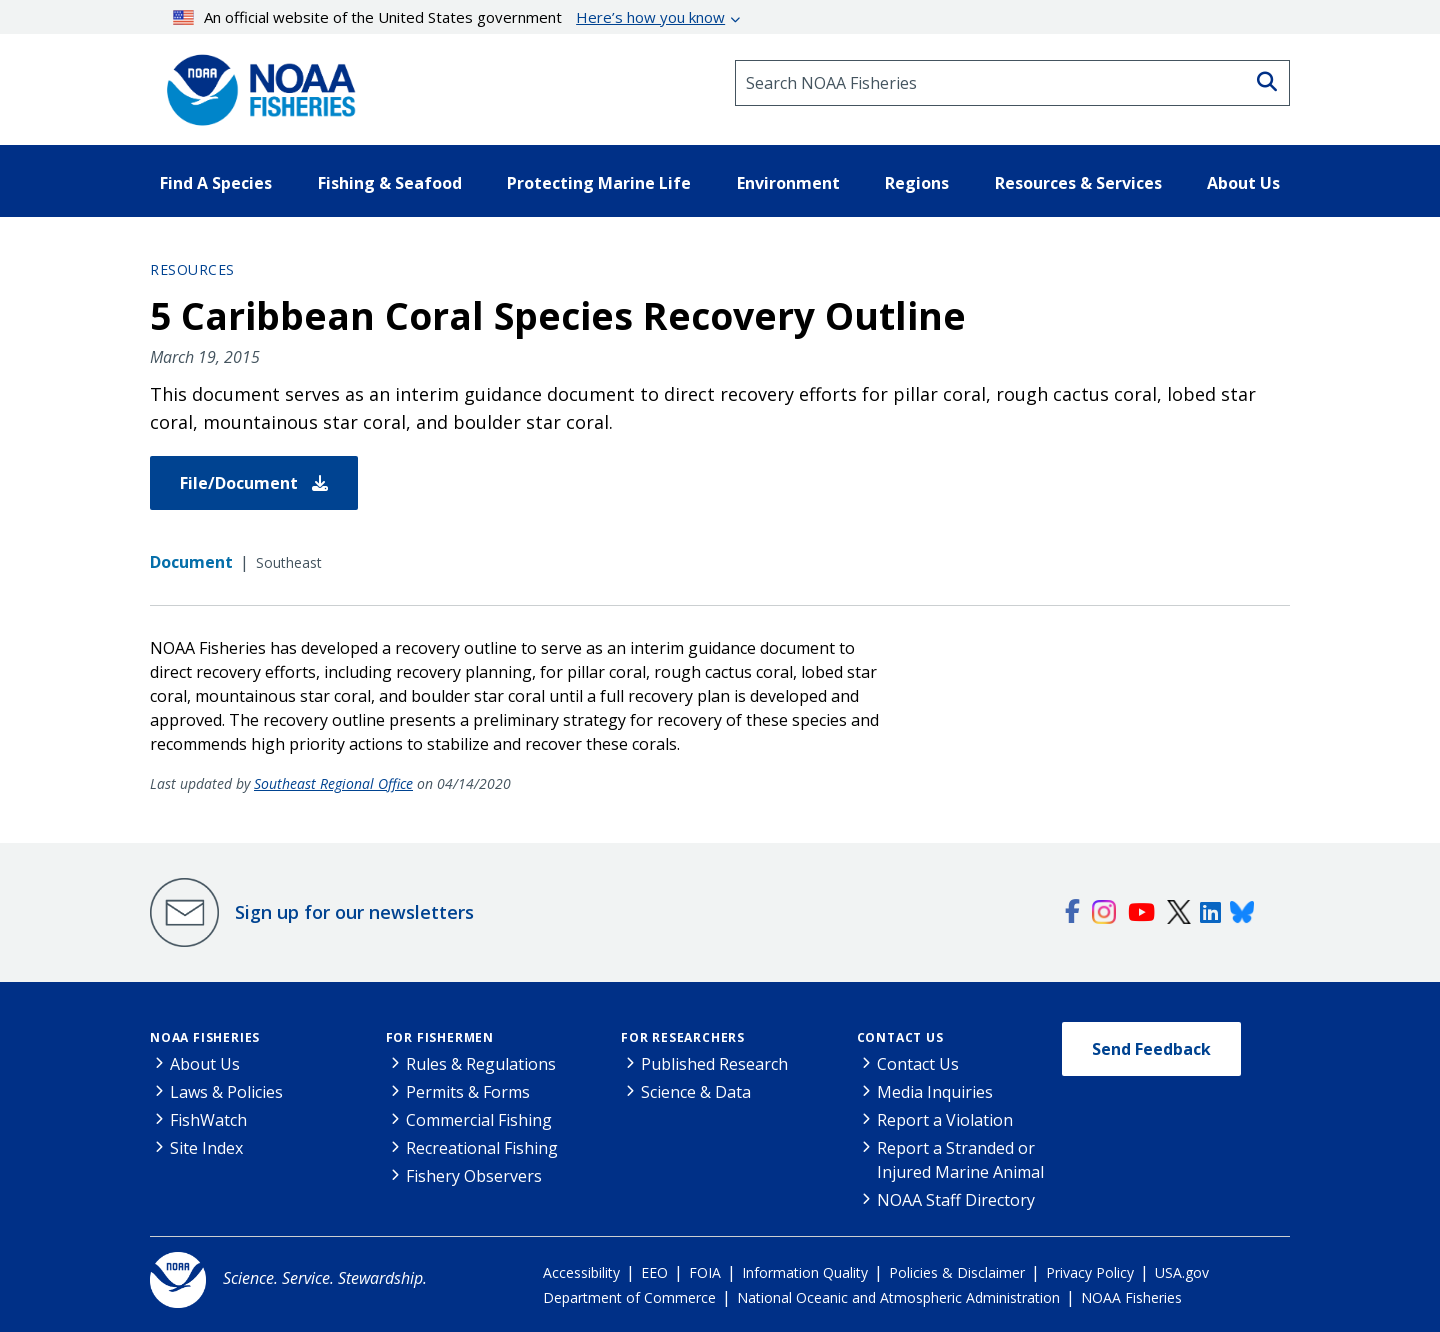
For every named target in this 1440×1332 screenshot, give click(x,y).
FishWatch (208, 1120)
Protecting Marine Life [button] (599, 183)
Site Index (206, 1148)
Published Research (714, 1064)
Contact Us (900, 1037)
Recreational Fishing (482, 1148)
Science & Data (696, 1092)
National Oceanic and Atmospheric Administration (898, 1297)
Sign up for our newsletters (354, 912)
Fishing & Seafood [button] (390, 183)
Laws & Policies (226, 1092)
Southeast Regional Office (333, 783)
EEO (654, 1272)
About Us (205, 1064)
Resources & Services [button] (1078, 183)
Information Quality (805, 1272)
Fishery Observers (474, 1176)
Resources (192, 269)
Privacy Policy (1090, 1272)
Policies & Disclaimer (957, 1272)
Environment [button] (788, 183)
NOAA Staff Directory (956, 1200)
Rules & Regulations (481, 1064)
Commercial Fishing (479, 1120)
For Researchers (683, 1037)
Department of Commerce (629, 1297)
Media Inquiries (935, 1092)
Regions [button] (917, 183)
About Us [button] (1243, 183)
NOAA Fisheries (205, 1037)
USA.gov (1182, 1272)
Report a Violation (945, 1120)
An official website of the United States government (449, 17)
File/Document (254, 483)
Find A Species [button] (216, 183)
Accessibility (581, 1272)
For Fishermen (440, 1037)
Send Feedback (1151, 1049)
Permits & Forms (468, 1092)
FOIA (705, 1272)
